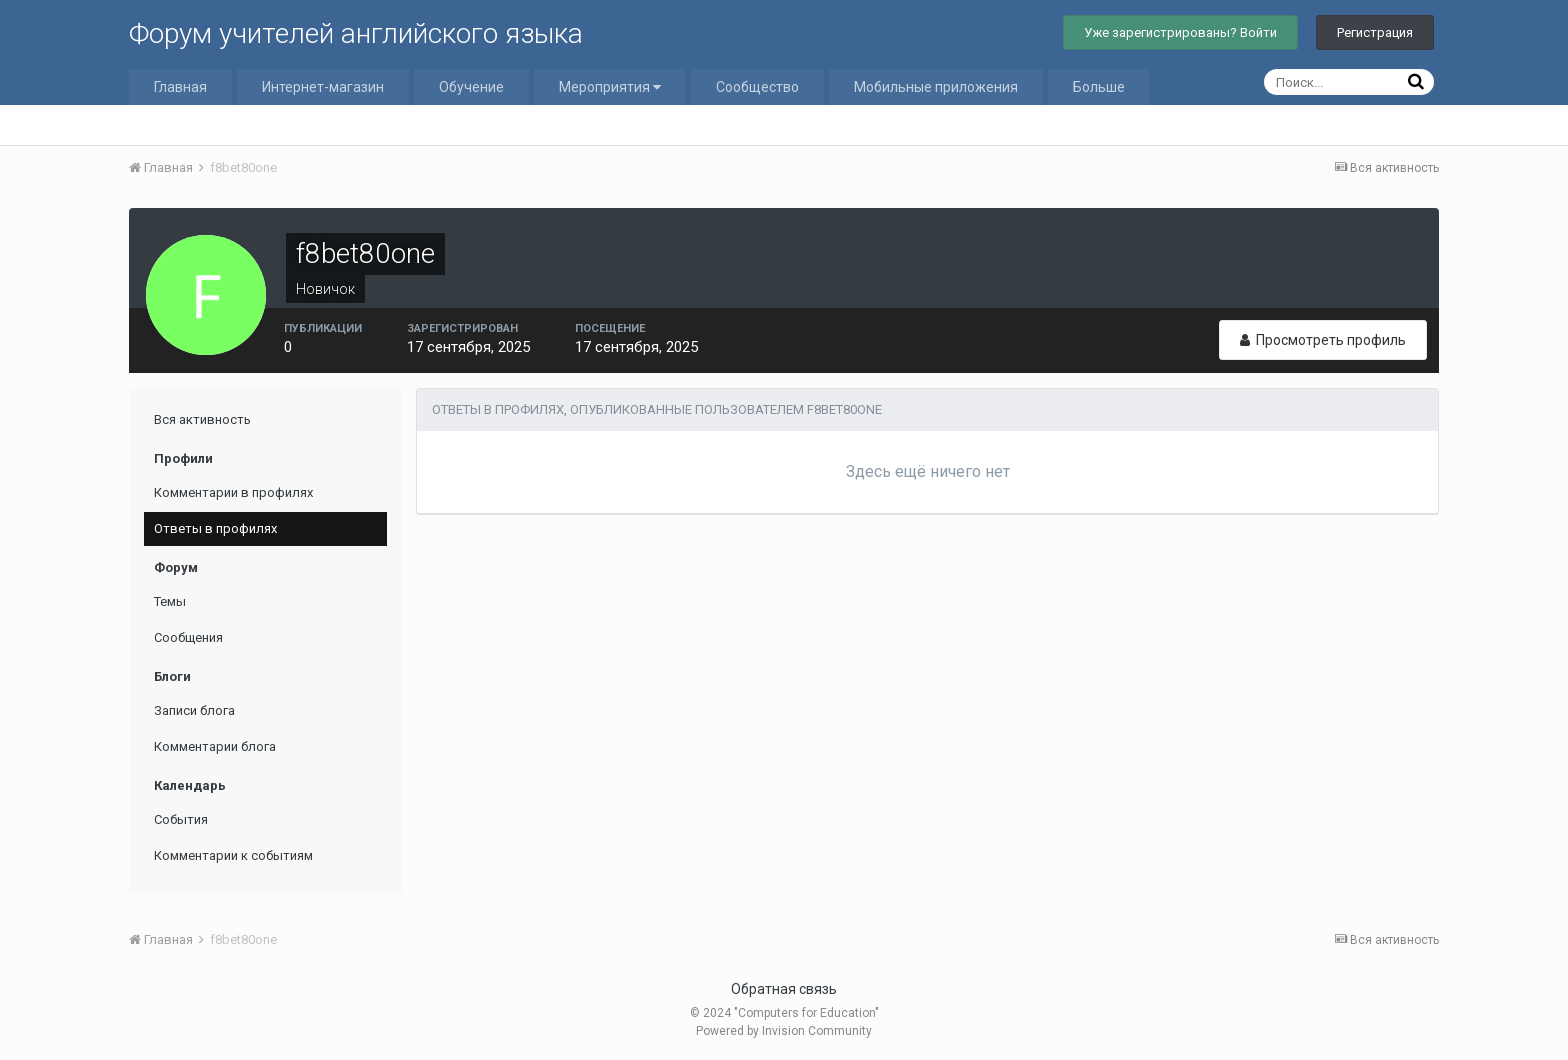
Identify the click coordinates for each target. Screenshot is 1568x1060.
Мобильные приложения (936, 87)
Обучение (471, 87)
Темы (170, 601)
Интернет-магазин (323, 87)
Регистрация (1375, 32)
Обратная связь (784, 989)
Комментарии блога (215, 746)
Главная (180, 87)
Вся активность (202, 419)
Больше (1099, 87)
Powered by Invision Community (784, 1031)
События (181, 819)
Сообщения (188, 637)
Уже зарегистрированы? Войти (1180, 32)
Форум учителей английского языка (356, 33)
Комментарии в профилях (233, 492)
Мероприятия (610, 87)
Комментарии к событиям (233, 855)
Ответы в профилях (215, 528)
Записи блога (194, 710)
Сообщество (757, 87)
